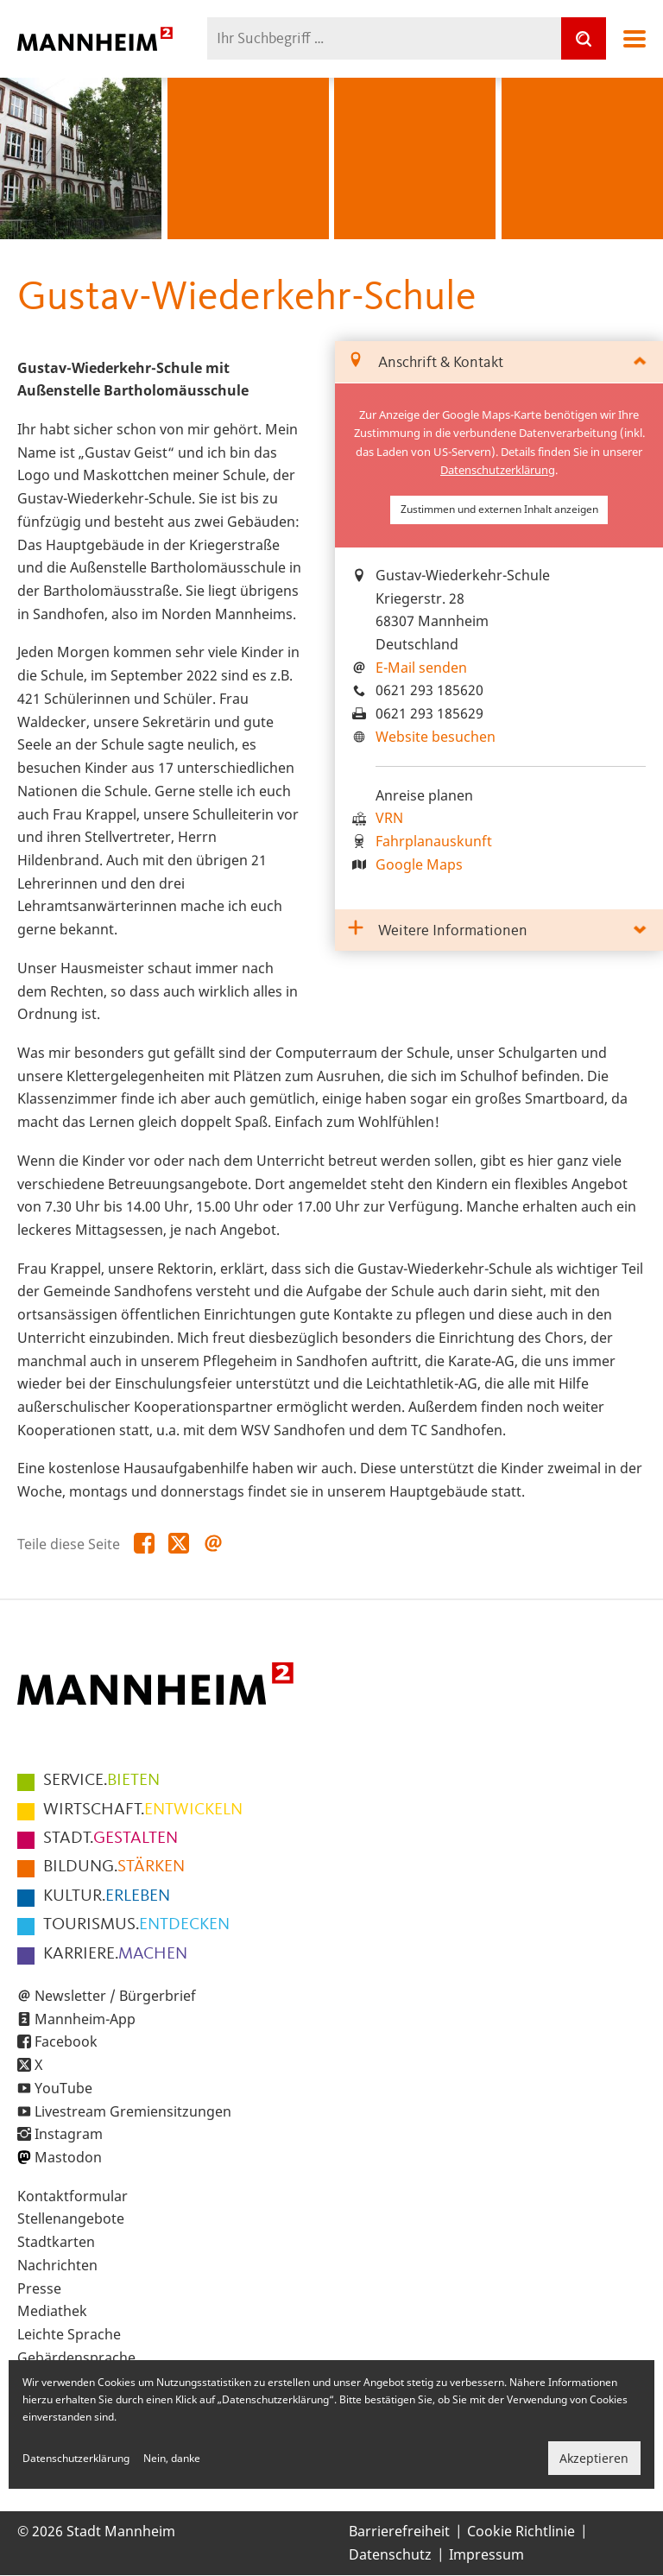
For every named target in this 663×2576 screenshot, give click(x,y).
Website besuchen (436, 736)
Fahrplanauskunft (434, 841)
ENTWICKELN (143, 1810)
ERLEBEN (106, 1896)
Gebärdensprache (76, 2357)
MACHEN (115, 1954)
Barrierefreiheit (399, 2531)
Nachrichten (57, 2265)
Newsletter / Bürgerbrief (115, 1995)
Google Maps (419, 864)
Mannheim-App (85, 2019)
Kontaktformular (72, 2196)
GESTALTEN (110, 1838)
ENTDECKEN (136, 1925)
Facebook (66, 2041)
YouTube (63, 2088)
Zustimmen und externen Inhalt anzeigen (499, 509)
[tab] (499, 362)
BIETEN (101, 1780)
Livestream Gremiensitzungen (133, 2111)
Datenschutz (390, 2554)
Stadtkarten (56, 2241)
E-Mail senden (421, 667)
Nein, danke (171, 2458)
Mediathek (52, 2310)
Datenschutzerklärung (497, 470)
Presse (39, 2288)
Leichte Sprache (69, 2334)
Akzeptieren (593, 2458)
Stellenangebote (70, 2218)
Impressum (486, 2554)
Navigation (634, 38)
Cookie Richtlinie (521, 2531)
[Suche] (583, 38)
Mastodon (68, 2157)
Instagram (69, 2133)
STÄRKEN (114, 1867)
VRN (389, 817)
